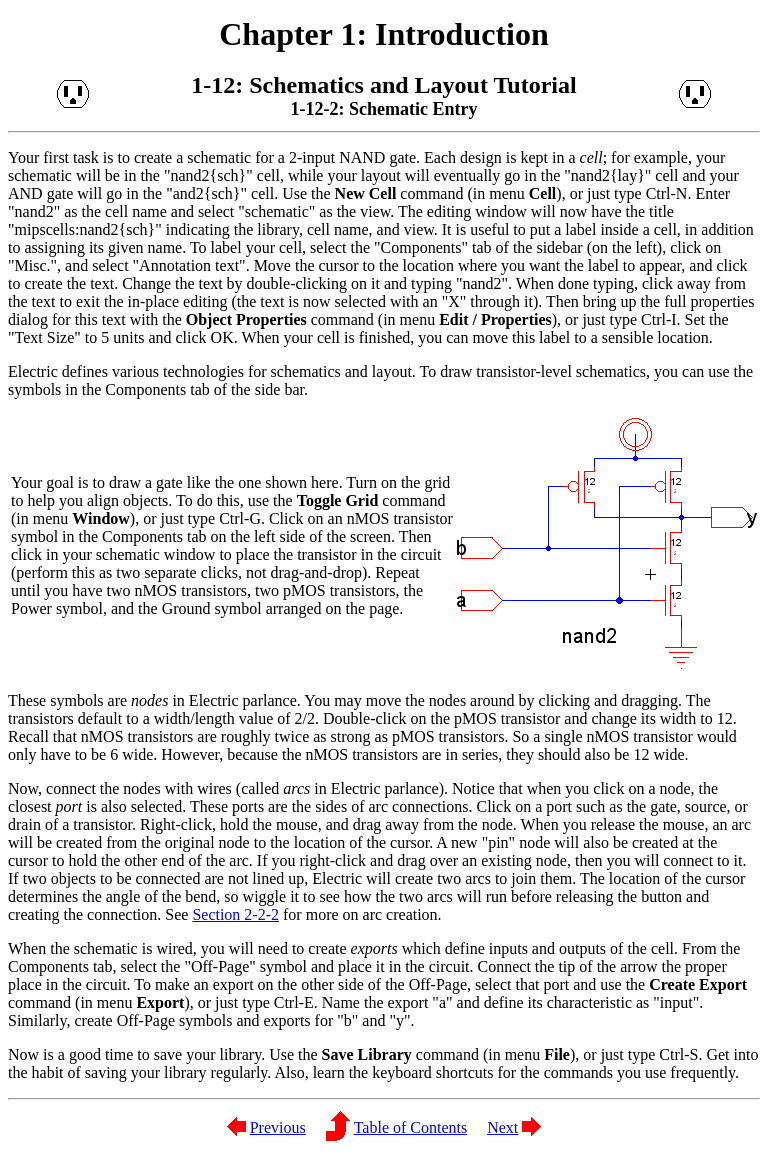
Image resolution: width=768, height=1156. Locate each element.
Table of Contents (411, 1127)
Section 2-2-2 (235, 914)
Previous (278, 1127)
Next (502, 1127)
